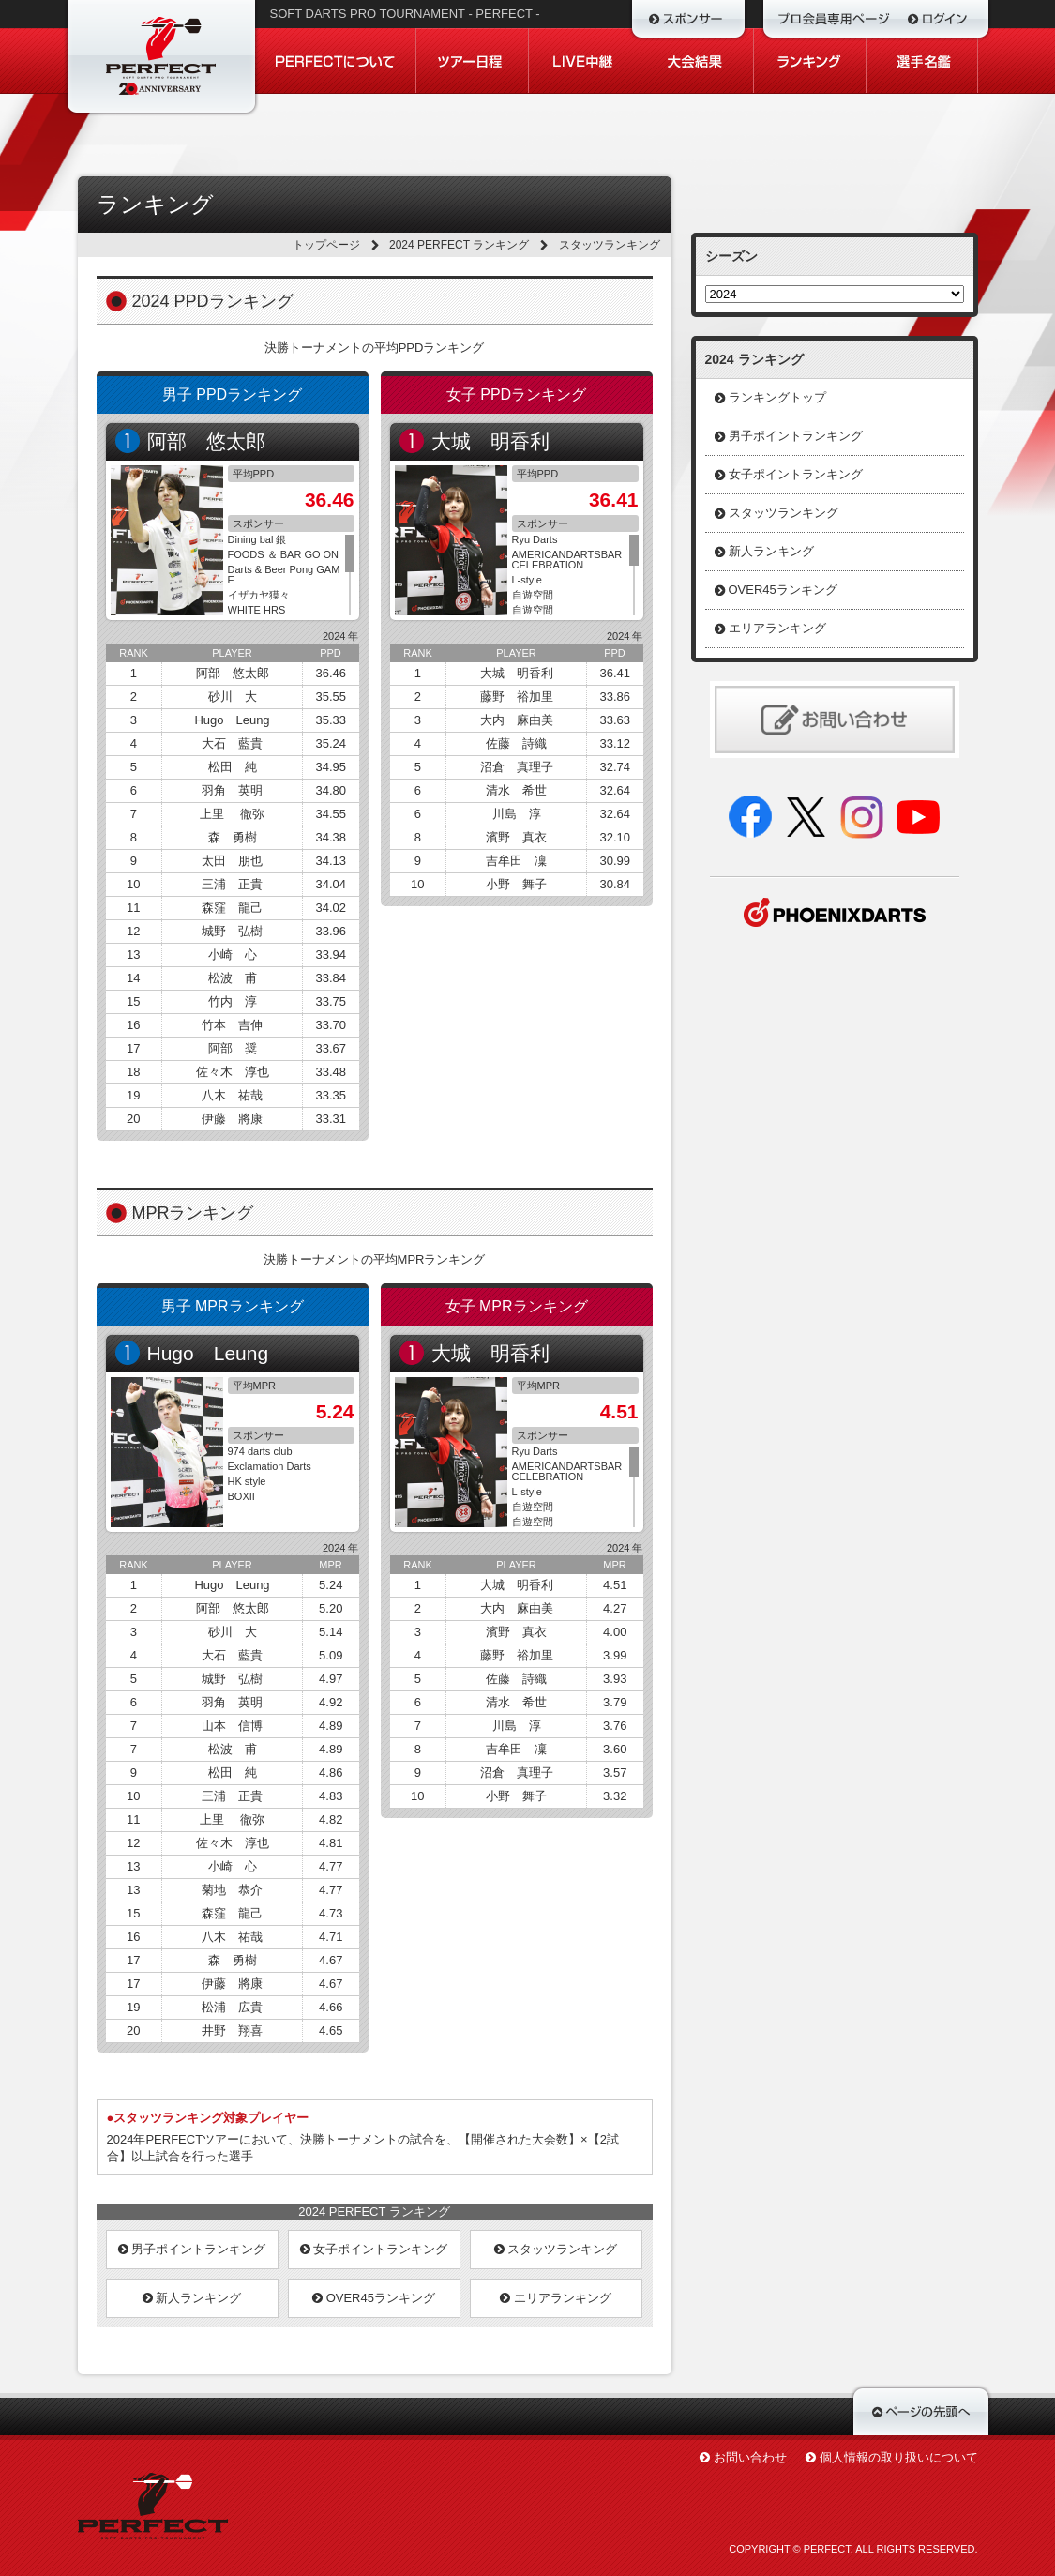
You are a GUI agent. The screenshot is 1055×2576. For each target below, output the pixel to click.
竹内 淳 (232, 1001)
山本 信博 (232, 1726)
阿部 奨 (232, 1048)
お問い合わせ (750, 2457)
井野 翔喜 (232, 2030)
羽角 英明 (232, 790)
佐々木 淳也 (232, 1072)
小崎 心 (232, 954)
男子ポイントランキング (192, 2249)
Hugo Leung (231, 720)
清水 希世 (516, 790)
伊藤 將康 (232, 1119)
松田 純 (232, 767)
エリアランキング (555, 2298)
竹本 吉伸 (232, 1025)
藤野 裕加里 (516, 696)
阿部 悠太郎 (206, 441)
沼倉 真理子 (516, 767)
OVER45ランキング (373, 2298)
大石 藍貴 (232, 743)
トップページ (326, 244)
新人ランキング (192, 2298)
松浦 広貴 (232, 2007)
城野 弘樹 (232, 931)
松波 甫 (232, 978)
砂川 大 (232, 696)
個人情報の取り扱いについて (899, 2457)
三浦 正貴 (232, 884)
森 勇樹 (232, 837)
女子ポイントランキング (374, 2249)
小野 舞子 (516, 884)
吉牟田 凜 (516, 861)
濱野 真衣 (516, 837)
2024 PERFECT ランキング (459, 244)
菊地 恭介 (232, 1890)
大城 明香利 (490, 441)
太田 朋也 (232, 861)
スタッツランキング (556, 2249)
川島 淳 (516, 814)
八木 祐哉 (232, 1095)
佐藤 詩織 (516, 743)
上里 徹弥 (232, 814)
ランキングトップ (777, 397)
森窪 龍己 (232, 908)
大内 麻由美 (516, 720)
